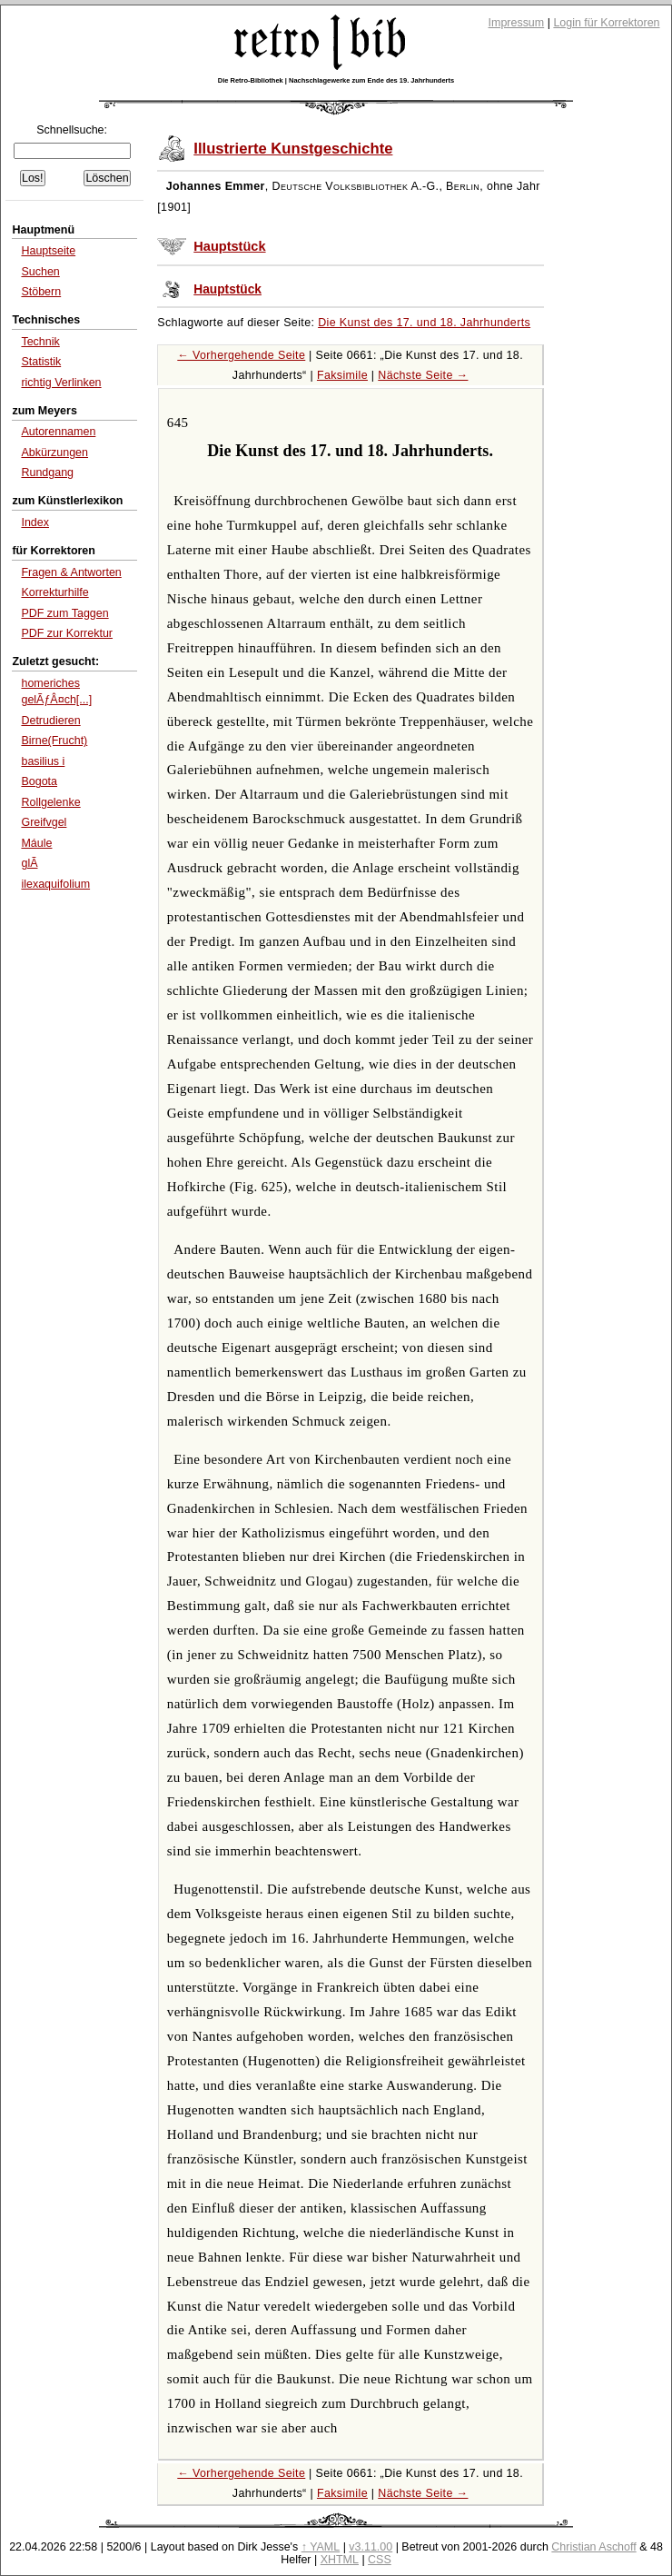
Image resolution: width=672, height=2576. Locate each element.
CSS (379, 2559)
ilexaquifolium (55, 884)
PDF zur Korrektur (67, 633)
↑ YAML (321, 2547)
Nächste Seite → (423, 375)
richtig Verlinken (61, 382)
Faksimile (342, 375)
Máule (36, 843)
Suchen (40, 271)
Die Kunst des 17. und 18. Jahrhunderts (424, 322)
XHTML (340, 2559)
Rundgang (47, 472)
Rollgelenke (50, 802)
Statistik (41, 361)
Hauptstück (229, 246)
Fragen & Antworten (71, 572)
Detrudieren (50, 720)
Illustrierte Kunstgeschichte (292, 148)
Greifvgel (43, 822)
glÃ (29, 863)
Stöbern (41, 291)
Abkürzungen (54, 452)
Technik (40, 341)
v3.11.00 (370, 2547)
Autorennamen (58, 431)
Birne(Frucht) (54, 740)
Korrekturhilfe (54, 592)
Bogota (39, 781)
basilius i (42, 761)
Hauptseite (48, 250)
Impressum (517, 22)
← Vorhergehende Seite (241, 355)
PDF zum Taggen (64, 613)
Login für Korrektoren (606, 22)
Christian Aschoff (593, 2547)
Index (35, 522)
